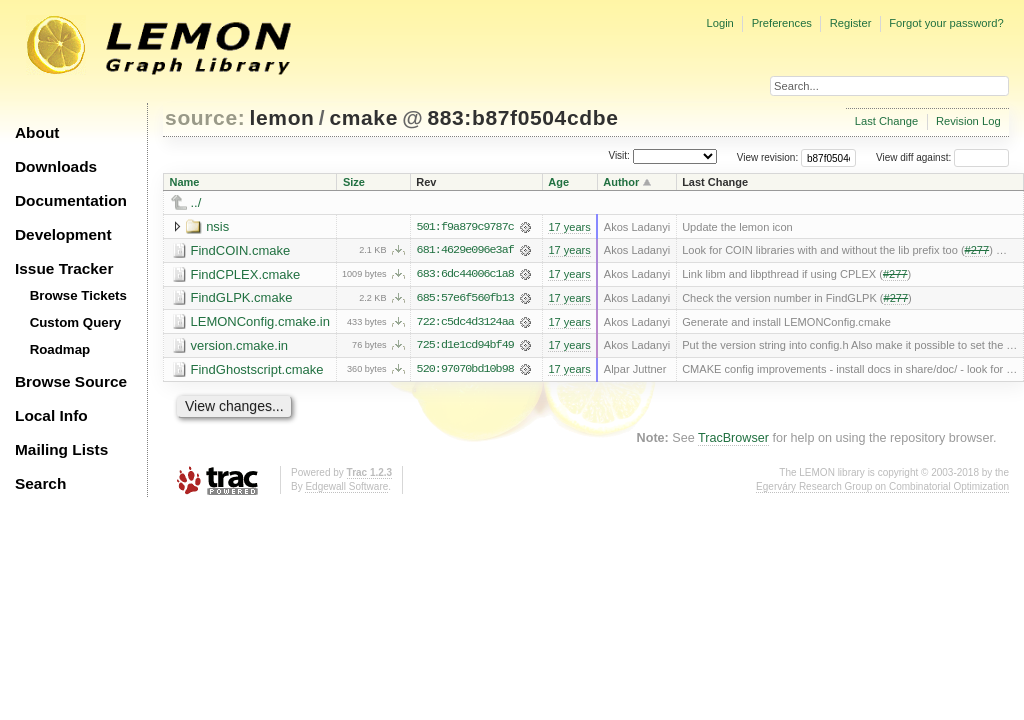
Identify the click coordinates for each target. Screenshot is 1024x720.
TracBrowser (733, 440)
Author (621, 182)
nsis (217, 226)
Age (558, 182)
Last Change (886, 121)
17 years (569, 227)
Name (185, 182)
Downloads (56, 166)
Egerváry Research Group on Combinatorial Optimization (882, 487)
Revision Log (968, 121)
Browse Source (71, 381)
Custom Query (76, 322)
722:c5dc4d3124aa (465, 323)
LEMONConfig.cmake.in (260, 322)
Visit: (619, 156)
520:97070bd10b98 (465, 371)
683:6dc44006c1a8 (465, 275)
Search (40, 483)
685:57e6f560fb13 (465, 299)
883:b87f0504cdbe (522, 117)
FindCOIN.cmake (241, 250)
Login (719, 23)
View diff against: (942, 157)
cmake (363, 117)
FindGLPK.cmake (242, 298)
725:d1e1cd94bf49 (465, 347)
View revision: (768, 157)
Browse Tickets (78, 295)
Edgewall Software (346, 487)
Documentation (71, 200)
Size (354, 182)
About (37, 132)
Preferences (782, 23)
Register (851, 23)
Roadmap (60, 349)
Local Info (51, 415)
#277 (977, 251)
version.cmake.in (240, 346)
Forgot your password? (946, 23)
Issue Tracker (64, 268)
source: (205, 117)
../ (196, 202)
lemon (282, 117)
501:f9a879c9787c (465, 227)
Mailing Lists (61, 449)
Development (63, 234)
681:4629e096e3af (465, 251)
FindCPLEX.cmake (246, 274)
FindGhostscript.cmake (257, 370)
